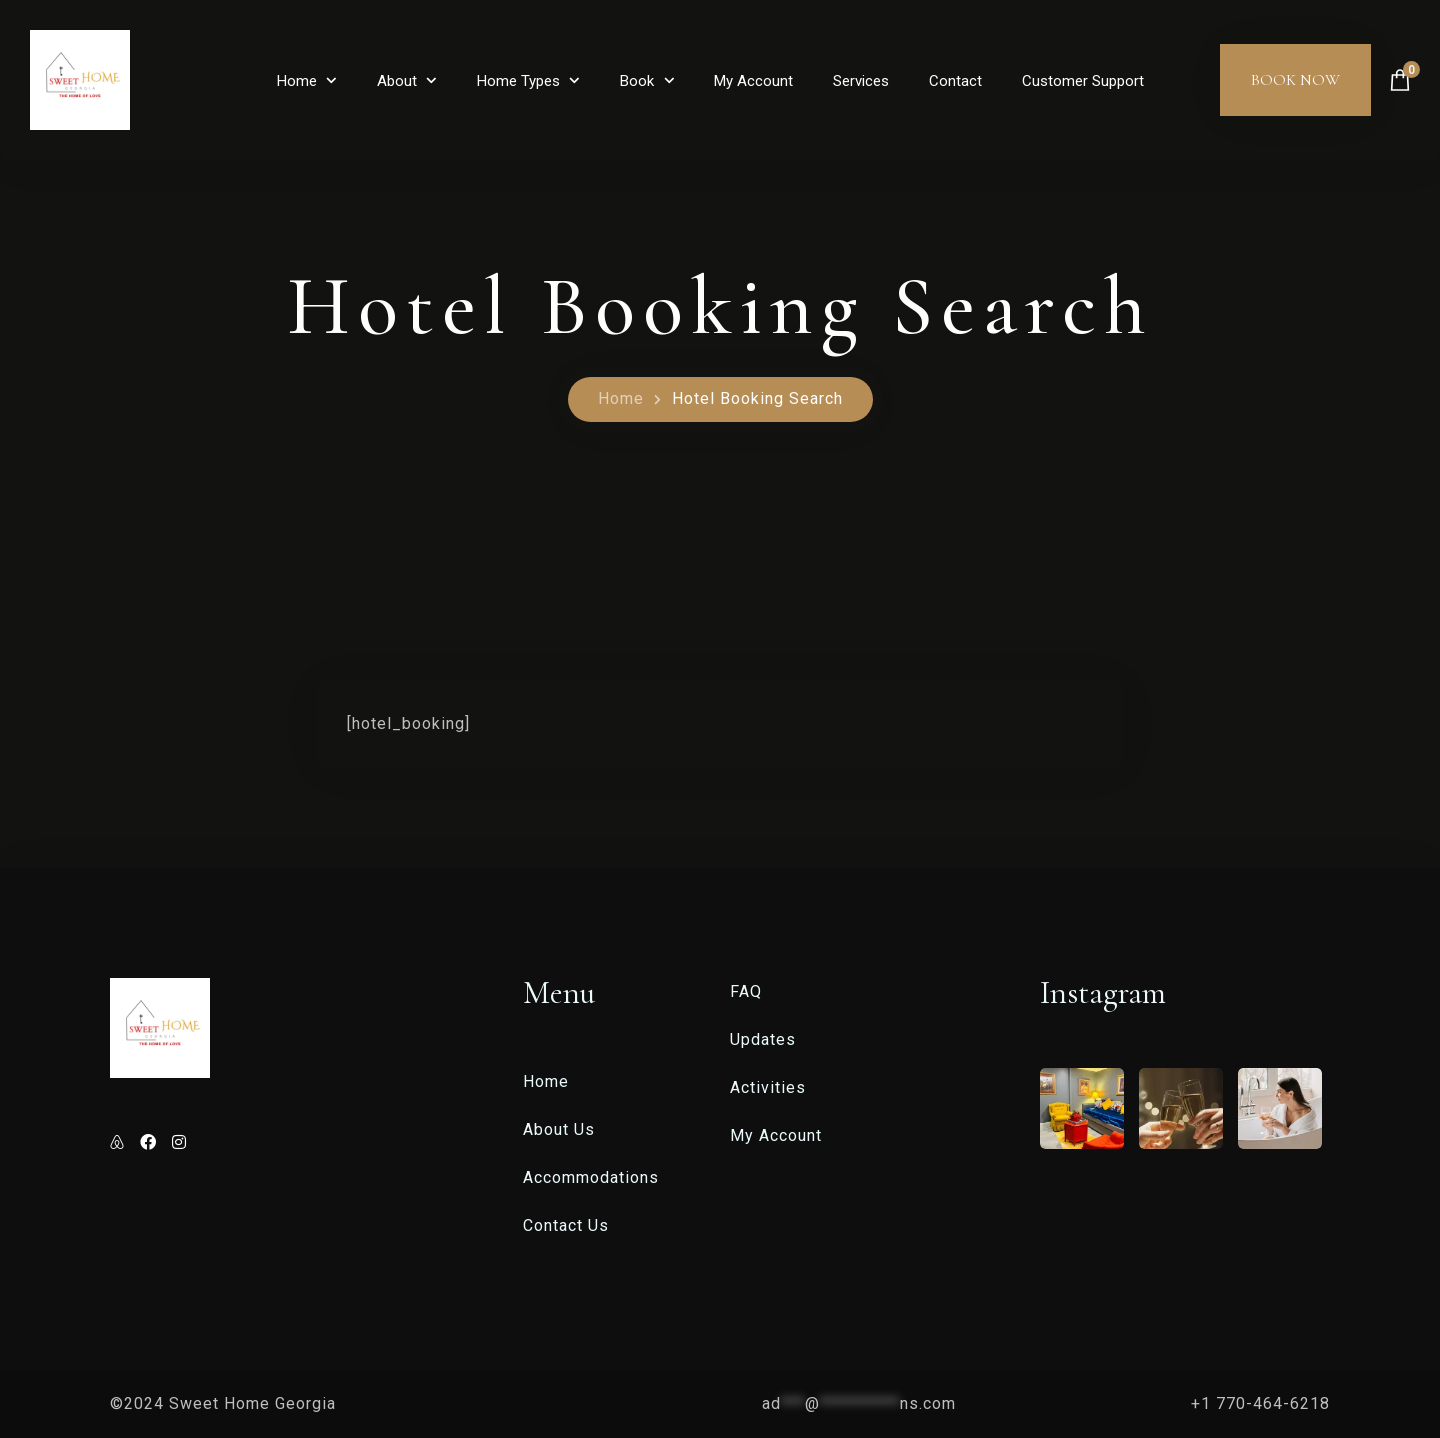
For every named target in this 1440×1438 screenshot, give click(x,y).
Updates (763, 1039)
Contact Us (566, 1225)
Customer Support (1083, 81)
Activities (768, 1087)
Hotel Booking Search (757, 398)
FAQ (746, 991)
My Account (753, 81)
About (397, 81)
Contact (955, 81)
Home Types (518, 81)
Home (297, 81)
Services (861, 81)
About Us (559, 1129)
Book (637, 81)
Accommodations (591, 1177)
